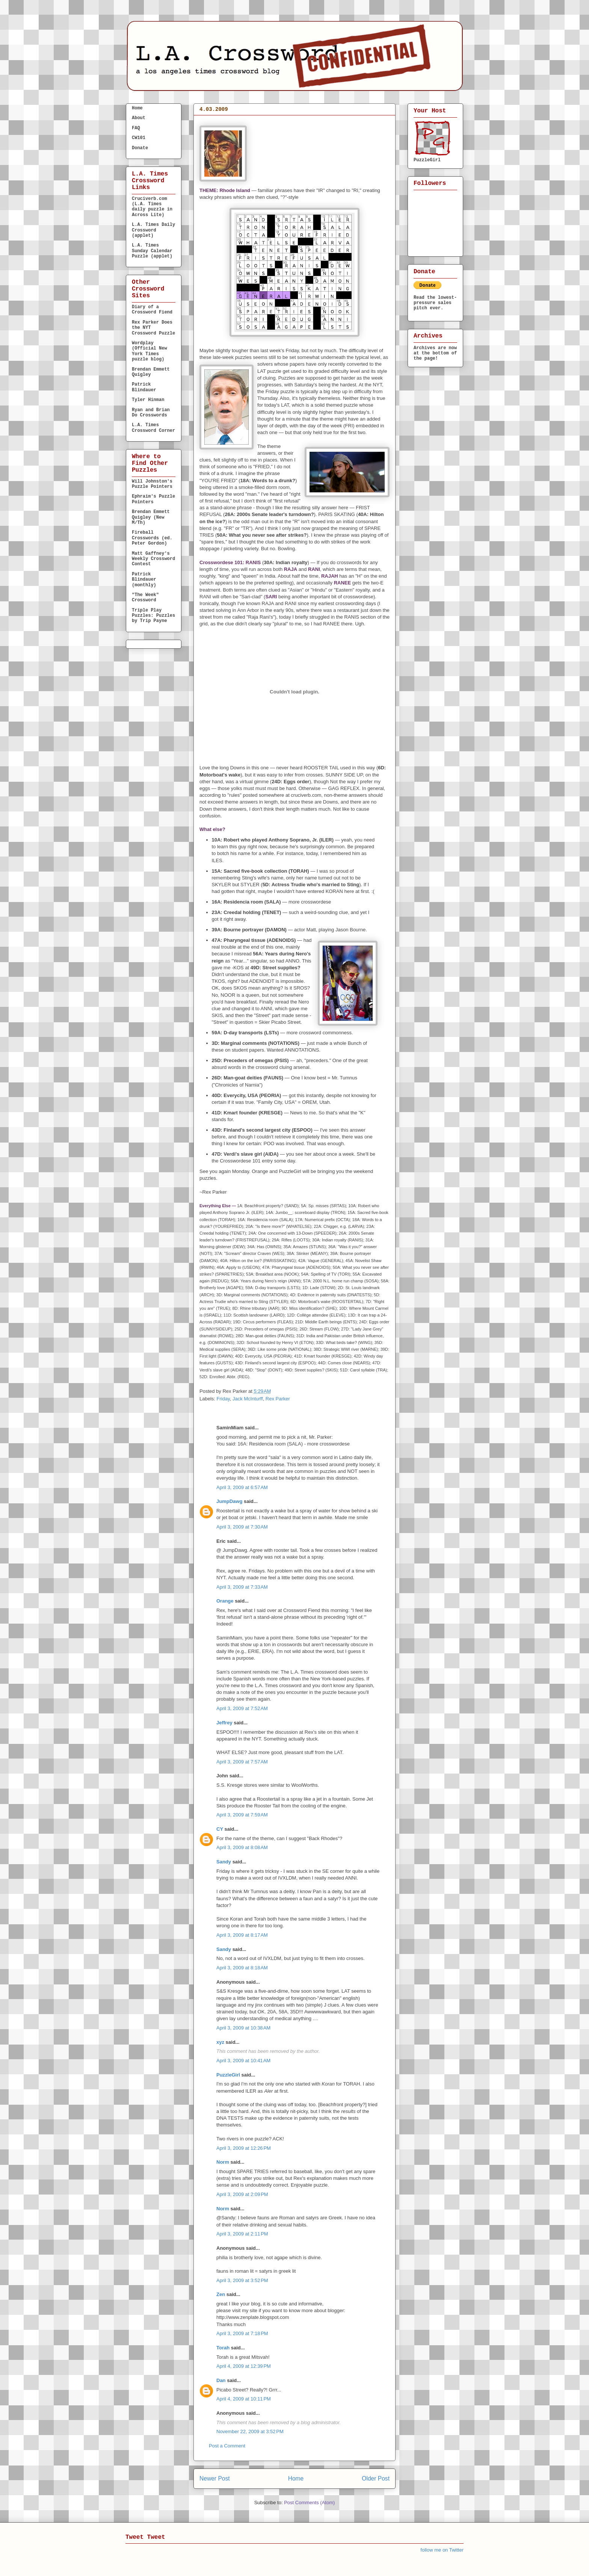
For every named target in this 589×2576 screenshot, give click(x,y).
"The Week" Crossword (145, 597)
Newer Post (214, 2478)
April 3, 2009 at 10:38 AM (243, 2028)
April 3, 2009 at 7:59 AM (242, 1815)
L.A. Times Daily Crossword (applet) (153, 230)
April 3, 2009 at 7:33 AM (242, 1587)
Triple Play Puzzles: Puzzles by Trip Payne (153, 616)
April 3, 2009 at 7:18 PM (242, 2333)
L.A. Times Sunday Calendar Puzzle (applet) (152, 251)
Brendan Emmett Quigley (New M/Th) (151, 517)
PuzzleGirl (228, 2075)
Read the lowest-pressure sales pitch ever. (435, 303)
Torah (223, 2347)
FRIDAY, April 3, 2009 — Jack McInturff (268, 122)
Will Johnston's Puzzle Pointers (152, 484)
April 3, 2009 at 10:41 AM (243, 2060)
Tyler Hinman (148, 400)
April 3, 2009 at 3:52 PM (242, 2280)
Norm (222, 2162)
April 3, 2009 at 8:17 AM (242, 1935)
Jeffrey (224, 1722)
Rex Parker (278, 1399)
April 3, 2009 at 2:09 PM (242, 2194)
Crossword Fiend (301, 1610)
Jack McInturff (248, 1399)
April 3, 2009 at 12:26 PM (243, 2148)
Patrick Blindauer (144, 387)
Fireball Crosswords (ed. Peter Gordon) (152, 538)
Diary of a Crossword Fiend (152, 309)
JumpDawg (229, 1501)
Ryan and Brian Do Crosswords (151, 412)
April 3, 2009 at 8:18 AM (242, 1968)
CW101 (138, 138)
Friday (223, 1399)
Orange (225, 1601)
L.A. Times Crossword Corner (153, 427)
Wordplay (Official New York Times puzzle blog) (149, 351)
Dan (221, 2380)
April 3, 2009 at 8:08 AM (242, 1847)
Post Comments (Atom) (309, 2502)
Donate (140, 148)
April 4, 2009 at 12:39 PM (243, 2366)
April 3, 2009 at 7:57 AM (242, 1762)
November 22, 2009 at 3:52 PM (250, 2431)
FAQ (136, 128)
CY (219, 1829)
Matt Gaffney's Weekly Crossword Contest (153, 559)
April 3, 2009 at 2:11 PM (242, 2234)
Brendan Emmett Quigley (151, 372)
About (138, 118)
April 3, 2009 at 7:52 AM (242, 1708)
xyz (220, 2042)
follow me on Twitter (442, 2550)
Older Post (376, 2478)
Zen (220, 2294)
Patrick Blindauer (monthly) (144, 580)
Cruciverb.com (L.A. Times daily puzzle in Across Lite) (152, 207)
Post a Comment (227, 2446)
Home (296, 2478)
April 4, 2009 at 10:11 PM (243, 2399)
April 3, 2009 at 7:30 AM (242, 1527)
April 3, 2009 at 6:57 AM (242, 1487)
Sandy (223, 1862)
